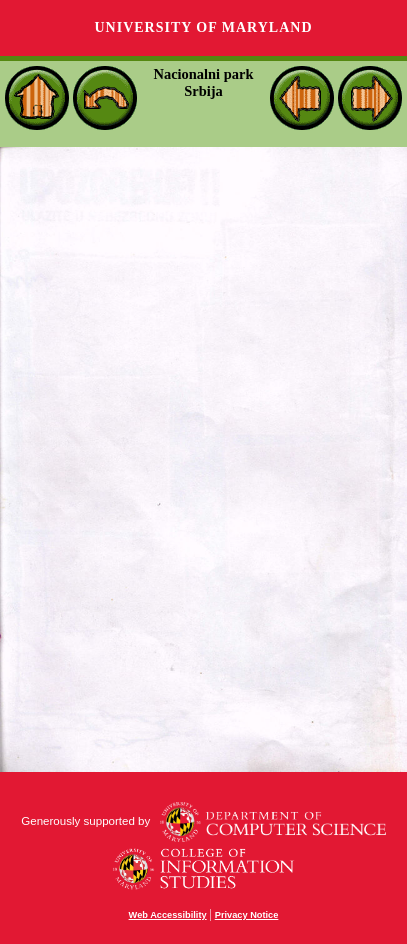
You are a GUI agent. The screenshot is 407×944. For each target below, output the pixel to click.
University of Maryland (203, 27)
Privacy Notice (247, 915)
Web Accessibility (168, 915)
